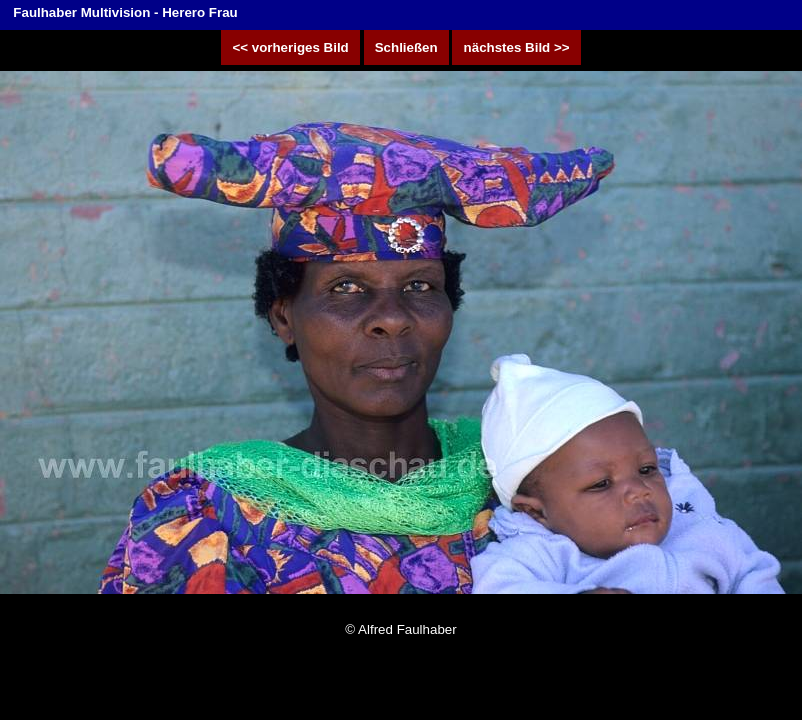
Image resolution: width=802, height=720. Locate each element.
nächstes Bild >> (516, 47)
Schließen (406, 47)
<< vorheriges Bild (290, 47)
